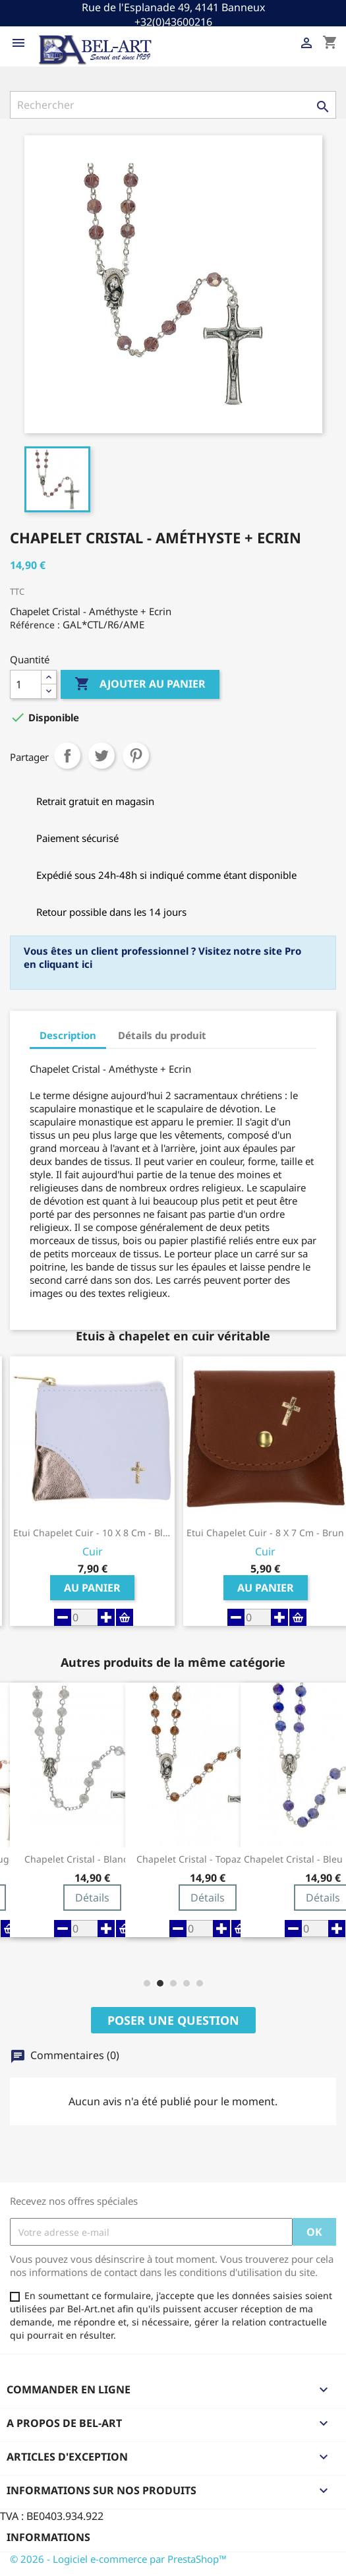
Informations (48, 2537)
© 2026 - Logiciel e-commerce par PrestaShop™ (118, 2558)
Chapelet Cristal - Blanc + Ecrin (92, 1859)
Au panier (92, 1587)
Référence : (35, 624)
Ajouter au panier (140, 684)
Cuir (92, 1552)
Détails (92, 1897)
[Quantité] (26, 684)
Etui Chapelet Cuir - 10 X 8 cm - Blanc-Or (92, 1533)
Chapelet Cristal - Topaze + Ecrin (207, 1859)
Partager (67, 755)
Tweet (101, 755)
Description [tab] (68, 1035)
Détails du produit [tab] (162, 1035)
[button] (147, 1983)
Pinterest (136, 755)
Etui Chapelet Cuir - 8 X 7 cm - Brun (265, 1533)
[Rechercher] (173, 105)
